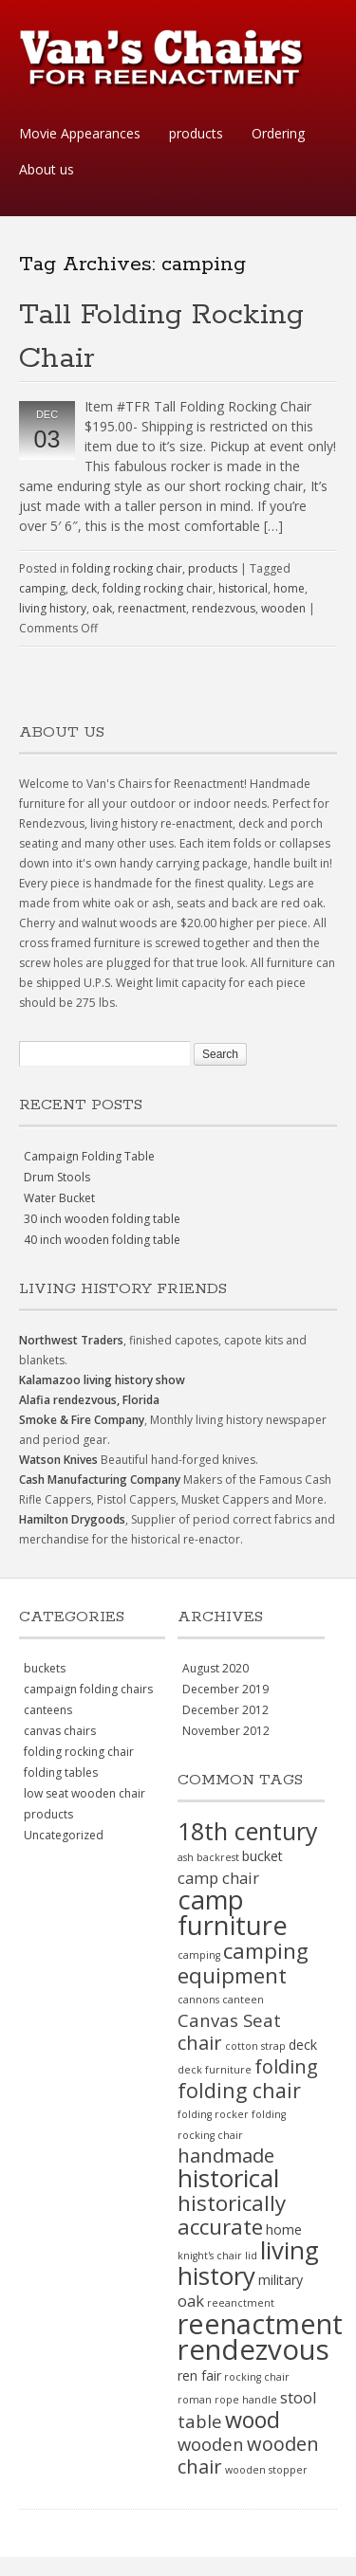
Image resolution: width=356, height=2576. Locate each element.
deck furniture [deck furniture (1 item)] (215, 2069)
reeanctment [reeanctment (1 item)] (240, 2303)
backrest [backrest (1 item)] (218, 1857)
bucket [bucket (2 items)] (262, 1856)
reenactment (152, 608)
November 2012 (226, 1731)
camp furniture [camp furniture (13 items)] (233, 1912)
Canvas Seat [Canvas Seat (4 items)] (229, 2020)
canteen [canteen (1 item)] (243, 1999)
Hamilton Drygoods (72, 1519)
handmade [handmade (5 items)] (226, 2155)
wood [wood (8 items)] (252, 2419)
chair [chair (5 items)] (200, 2042)
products (196, 133)
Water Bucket (59, 1198)
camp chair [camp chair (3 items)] (218, 1878)
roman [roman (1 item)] (195, 2399)
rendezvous (223, 608)
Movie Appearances (80, 133)
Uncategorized (63, 1835)
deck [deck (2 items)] (303, 2045)
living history (52, 608)
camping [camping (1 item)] (199, 1955)
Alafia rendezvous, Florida (89, 1400)
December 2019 (225, 1689)
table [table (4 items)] (200, 2421)
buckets (45, 1668)
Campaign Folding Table (89, 1156)
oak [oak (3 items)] (191, 2300)
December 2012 (225, 1710)
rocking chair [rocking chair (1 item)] (257, 2377)
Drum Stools (57, 1177)
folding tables (61, 1772)
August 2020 (215, 1668)
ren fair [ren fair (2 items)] (199, 2375)
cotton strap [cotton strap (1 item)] (255, 2046)
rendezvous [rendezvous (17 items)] (253, 2349)
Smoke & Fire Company (81, 1420)
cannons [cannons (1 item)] (198, 1999)
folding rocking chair (127, 568)
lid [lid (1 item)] (251, 2255)
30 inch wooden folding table (102, 1219)
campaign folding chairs (88, 1689)
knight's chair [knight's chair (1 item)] (210, 2255)
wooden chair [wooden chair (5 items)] (248, 2455)
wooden (283, 608)
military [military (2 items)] (280, 2280)
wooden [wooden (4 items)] (211, 2444)
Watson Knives (58, 1460)
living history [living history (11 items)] (248, 2263)
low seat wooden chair (84, 1793)
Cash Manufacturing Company (99, 1479)
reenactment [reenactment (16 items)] (260, 2323)
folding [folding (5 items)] (286, 2066)
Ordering (278, 133)
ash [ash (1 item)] (186, 1857)
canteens (48, 1710)
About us (46, 169)
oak (102, 608)
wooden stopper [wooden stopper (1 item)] (266, 2469)
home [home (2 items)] (284, 2229)
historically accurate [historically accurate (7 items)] (232, 2214)
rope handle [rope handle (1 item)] (246, 2399)
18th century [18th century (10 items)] (248, 1831)
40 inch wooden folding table (102, 1240)
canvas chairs (60, 1731)
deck (84, 588)
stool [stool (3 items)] (298, 2397)
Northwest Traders (71, 1340)
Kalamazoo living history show (102, 1380)
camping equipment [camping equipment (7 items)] (243, 1963)
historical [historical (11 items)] (228, 2178)
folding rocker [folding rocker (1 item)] (213, 2114)
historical (243, 588)
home (289, 588)
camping (42, 588)
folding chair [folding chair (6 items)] (239, 2090)
